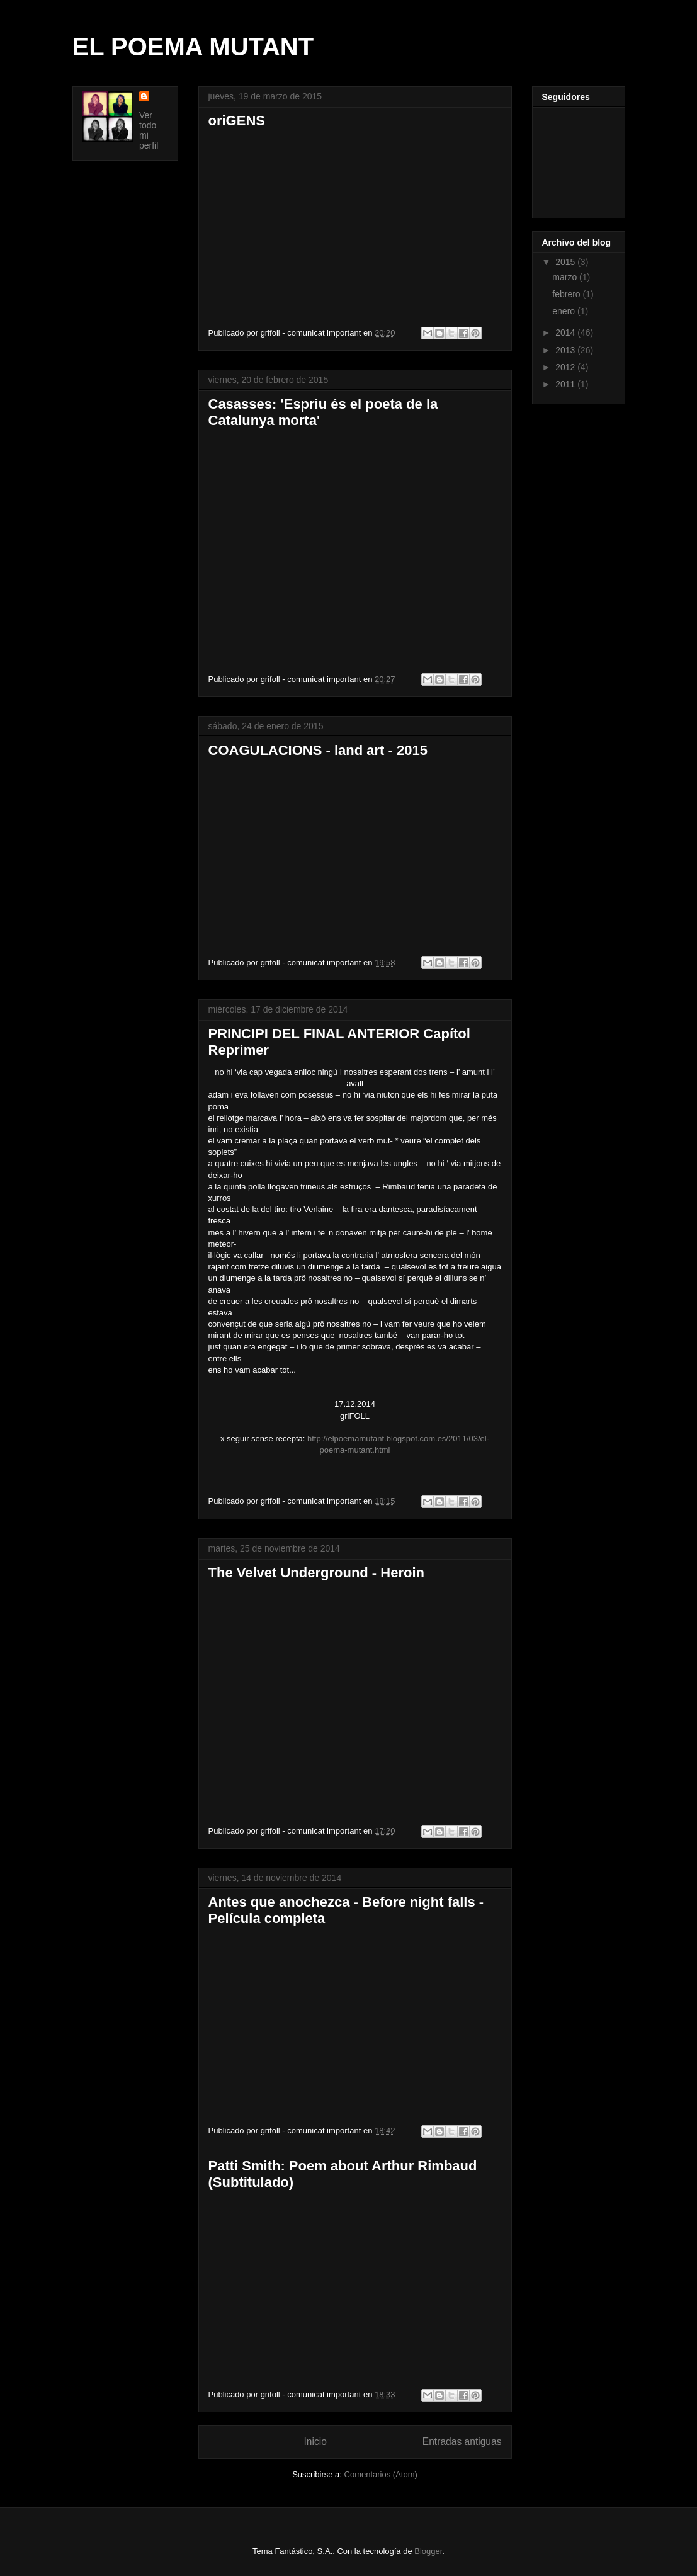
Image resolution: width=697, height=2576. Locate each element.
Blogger (428, 2551)
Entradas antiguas (462, 2441)
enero (564, 311)
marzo (565, 277)
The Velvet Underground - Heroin (316, 1572)
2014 (566, 332)
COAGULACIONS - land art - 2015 (318, 750)
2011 (566, 384)
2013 (566, 350)
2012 (566, 367)
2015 (566, 262)
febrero (567, 294)
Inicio (314, 2441)
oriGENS (236, 120)
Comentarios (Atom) (380, 2474)
